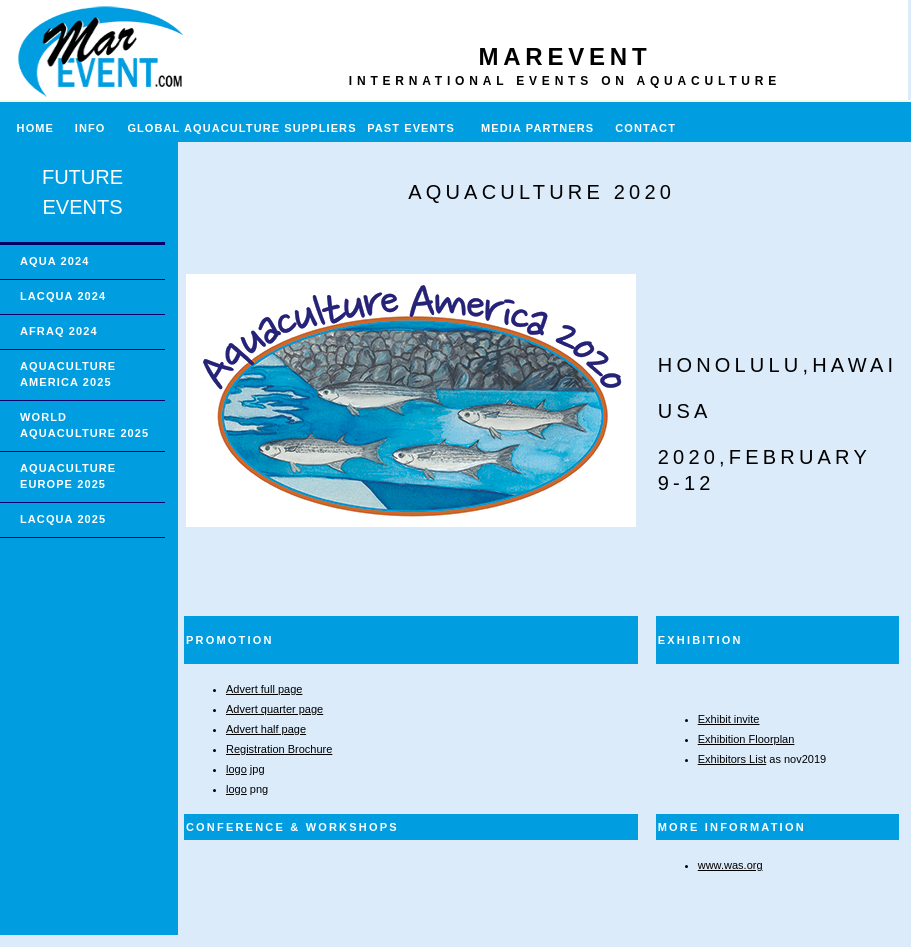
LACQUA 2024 (63, 296)
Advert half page (266, 729)
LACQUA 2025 (63, 519)
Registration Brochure (279, 749)
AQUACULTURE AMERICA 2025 (68, 374)
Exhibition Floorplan (746, 739)
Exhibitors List (732, 759)
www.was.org (730, 865)
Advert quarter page (274, 709)
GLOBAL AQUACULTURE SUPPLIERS (241, 128)
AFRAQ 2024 (59, 331)
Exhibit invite (729, 719)
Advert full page (264, 689)
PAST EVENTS (411, 128)
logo (236, 769)
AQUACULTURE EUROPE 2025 (68, 476)
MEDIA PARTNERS (537, 128)
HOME (27, 128)
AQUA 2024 (54, 261)
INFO (98, 128)
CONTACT (645, 128)
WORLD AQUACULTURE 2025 (84, 425)
